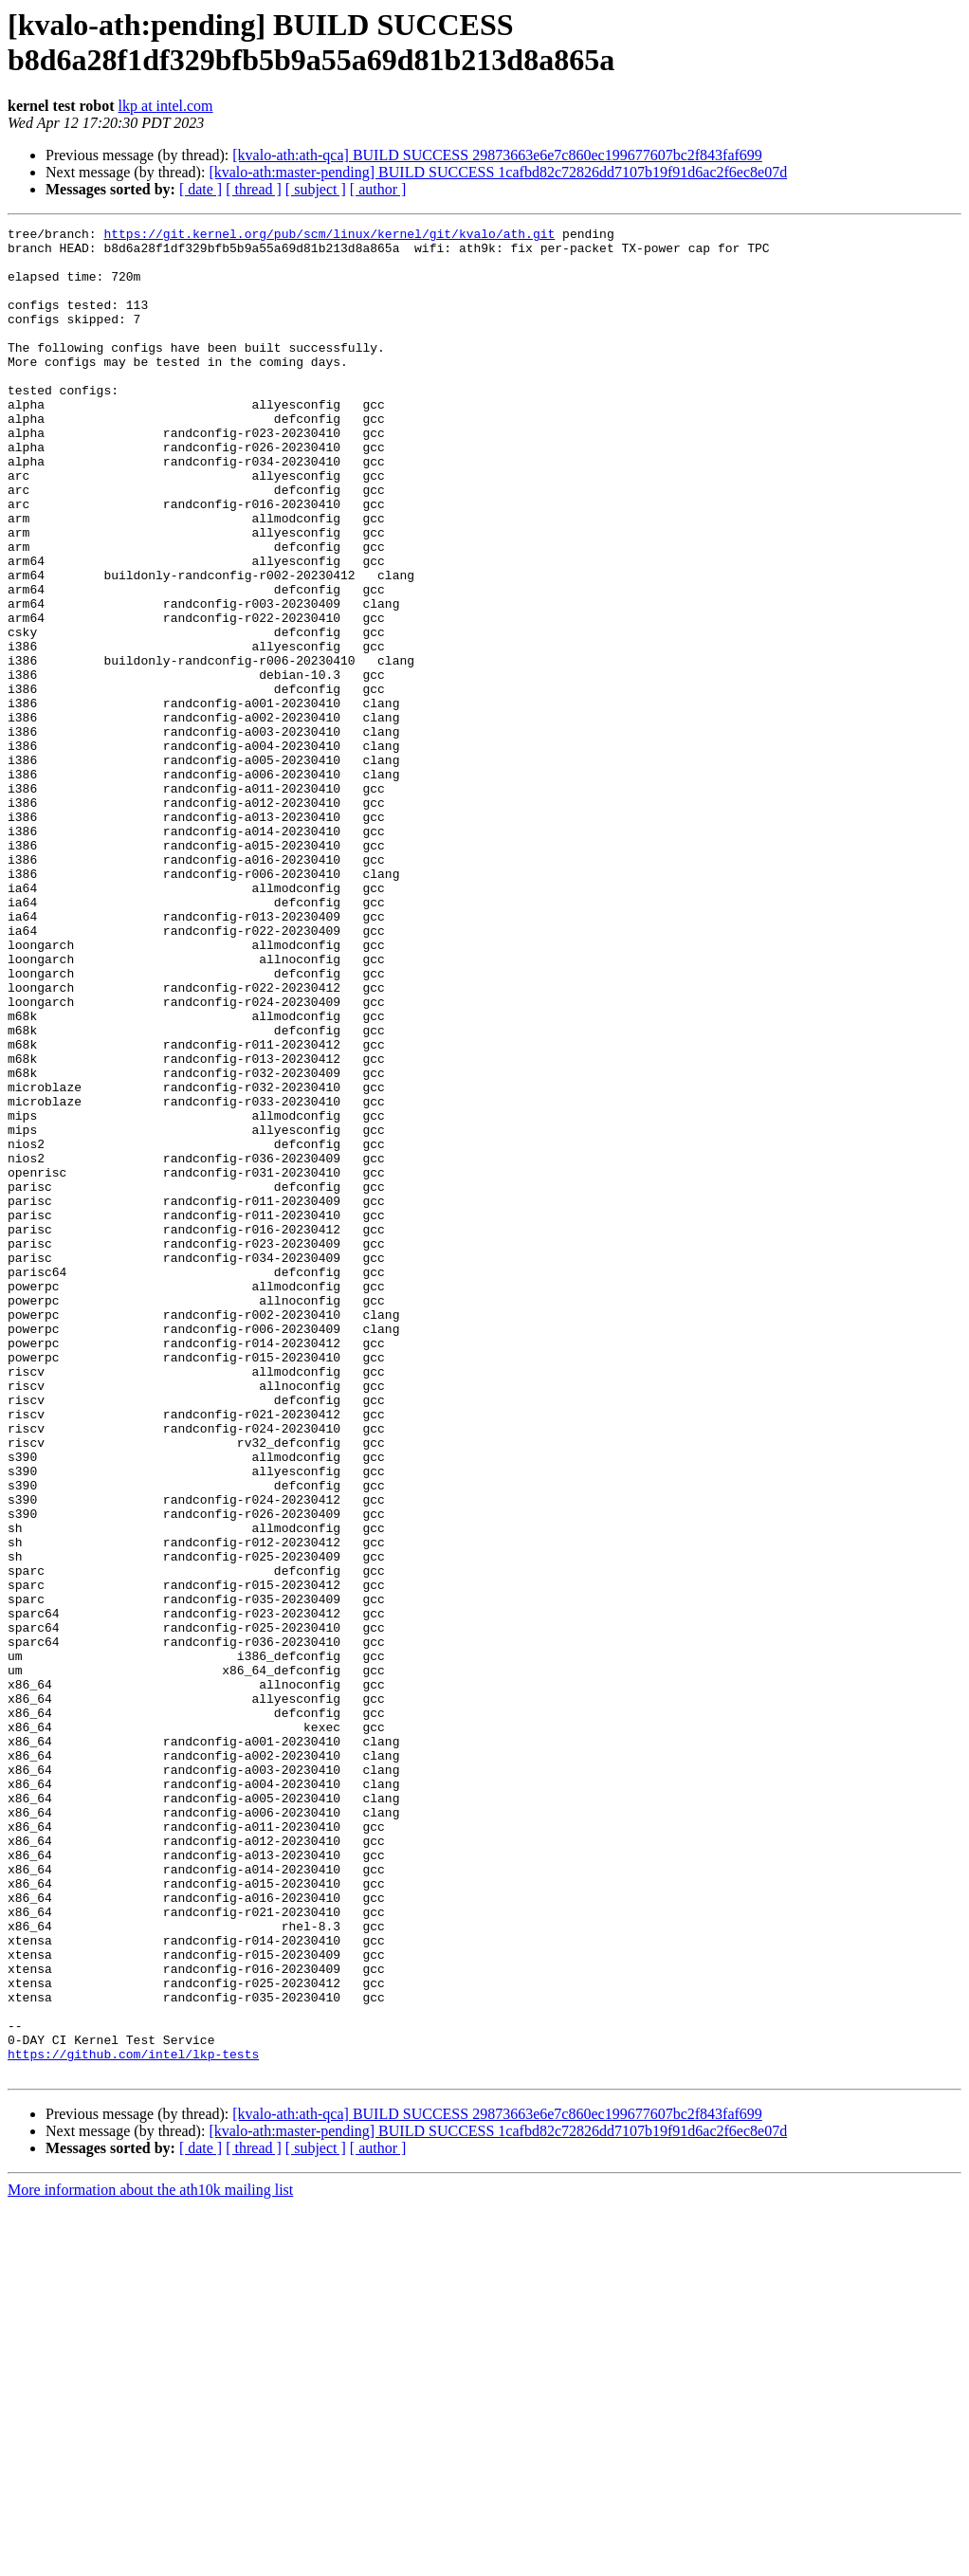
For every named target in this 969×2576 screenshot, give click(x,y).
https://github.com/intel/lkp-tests (133, 2420)
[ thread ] (254, 189)
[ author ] (378, 189)
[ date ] (200, 189)
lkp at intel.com (166, 106)
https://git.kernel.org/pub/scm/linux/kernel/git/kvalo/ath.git (329, 236)
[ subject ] (315, 189)
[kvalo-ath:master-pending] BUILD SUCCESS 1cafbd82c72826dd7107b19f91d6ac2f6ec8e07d (498, 172)
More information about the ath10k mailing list (150, 2559)
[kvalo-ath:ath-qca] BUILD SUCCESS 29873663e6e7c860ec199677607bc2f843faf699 (497, 155)
